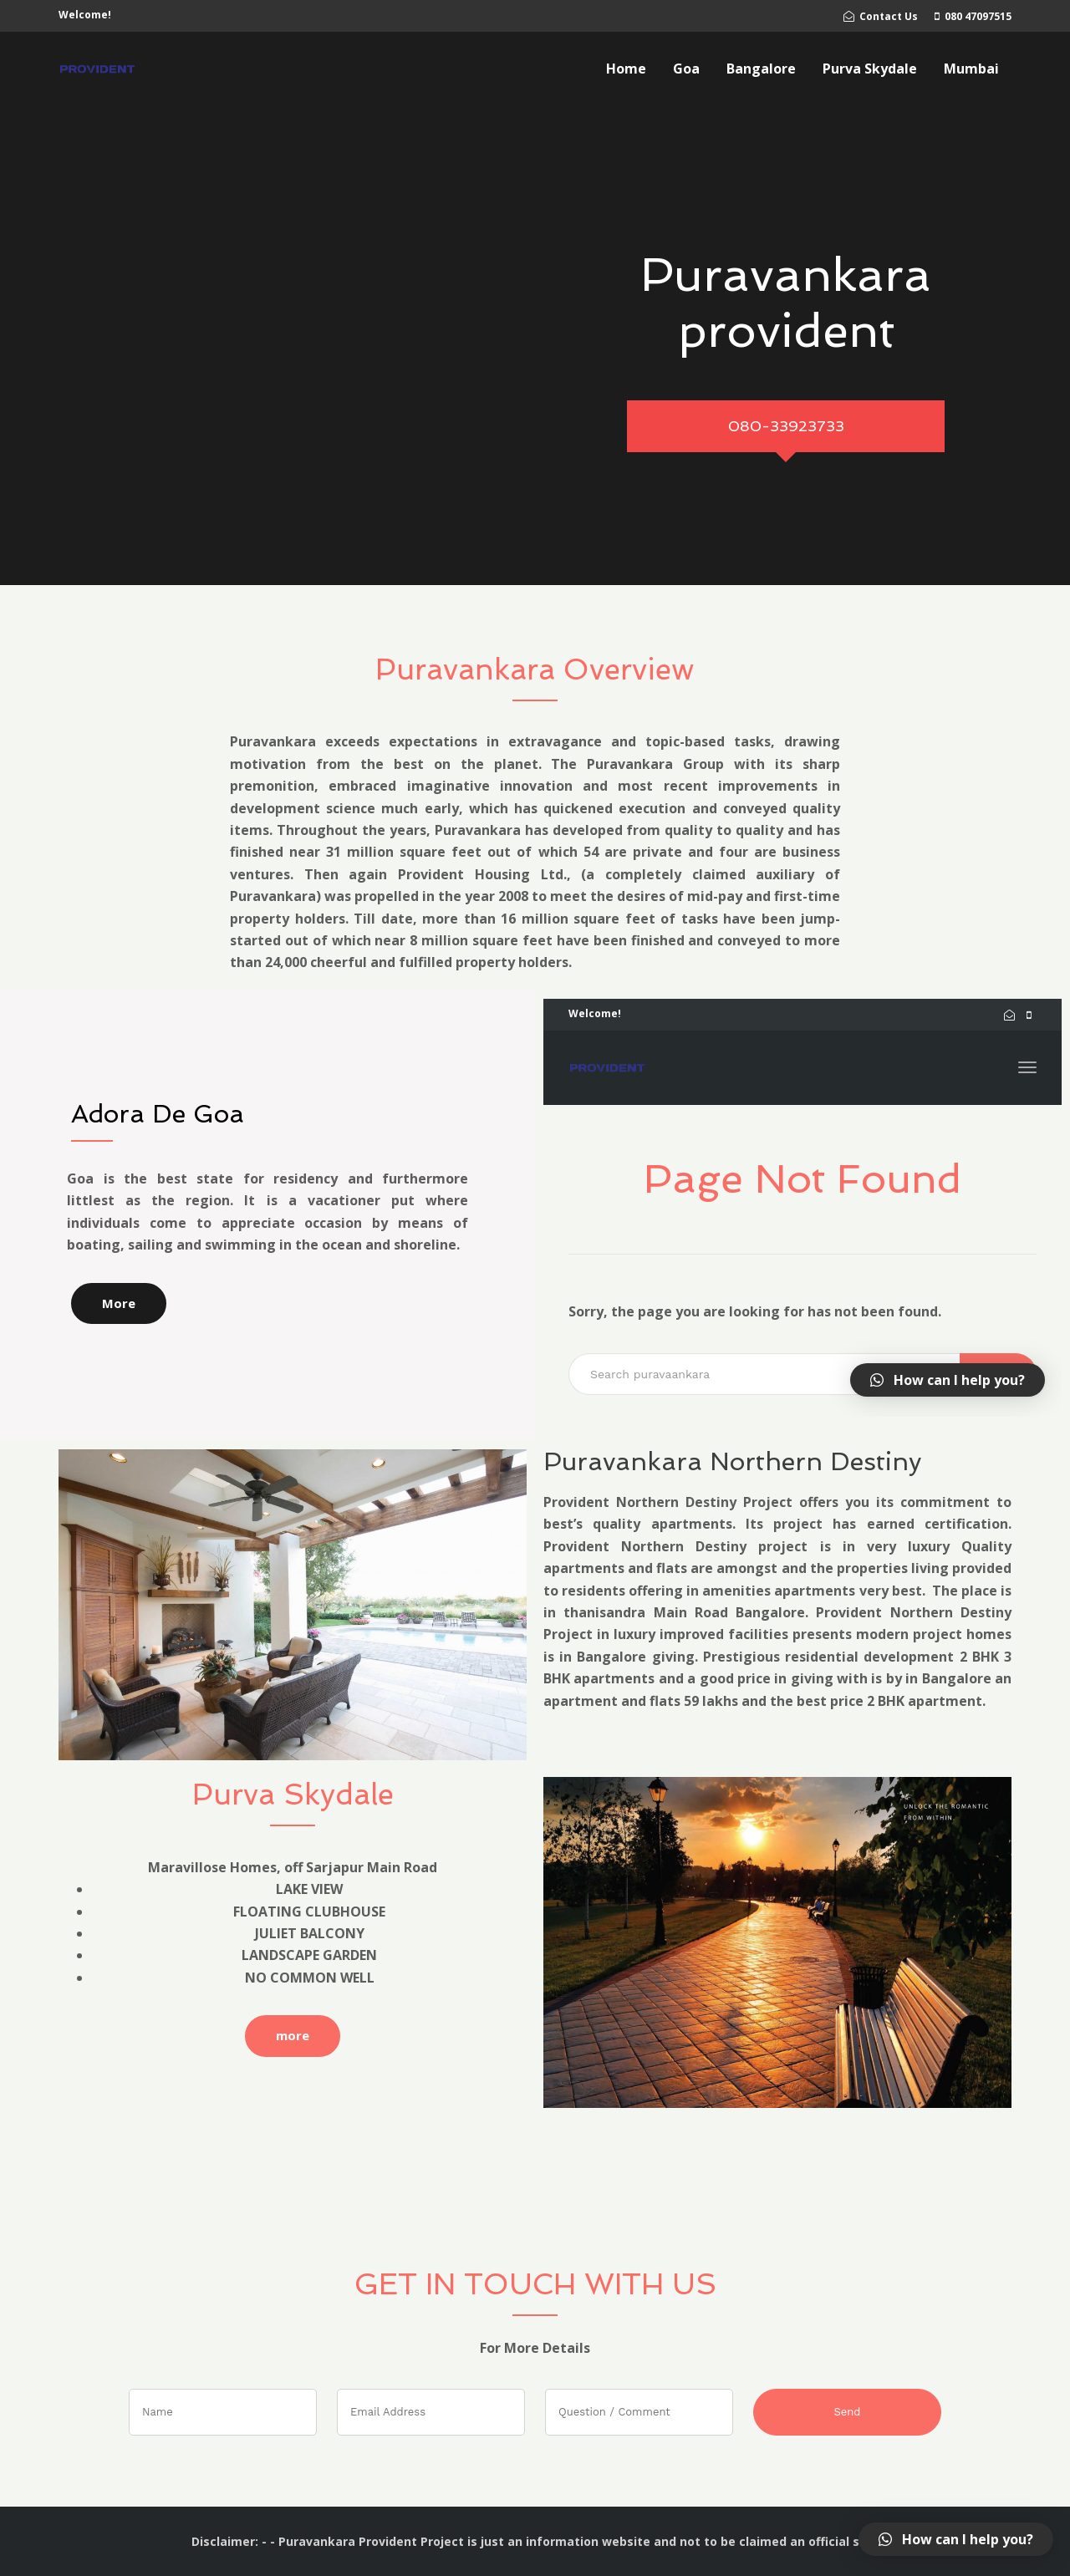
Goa (686, 68)
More (118, 1303)
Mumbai (971, 68)
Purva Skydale (870, 68)
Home (626, 68)
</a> (802, 1208)
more (292, 2035)
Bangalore (761, 68)
